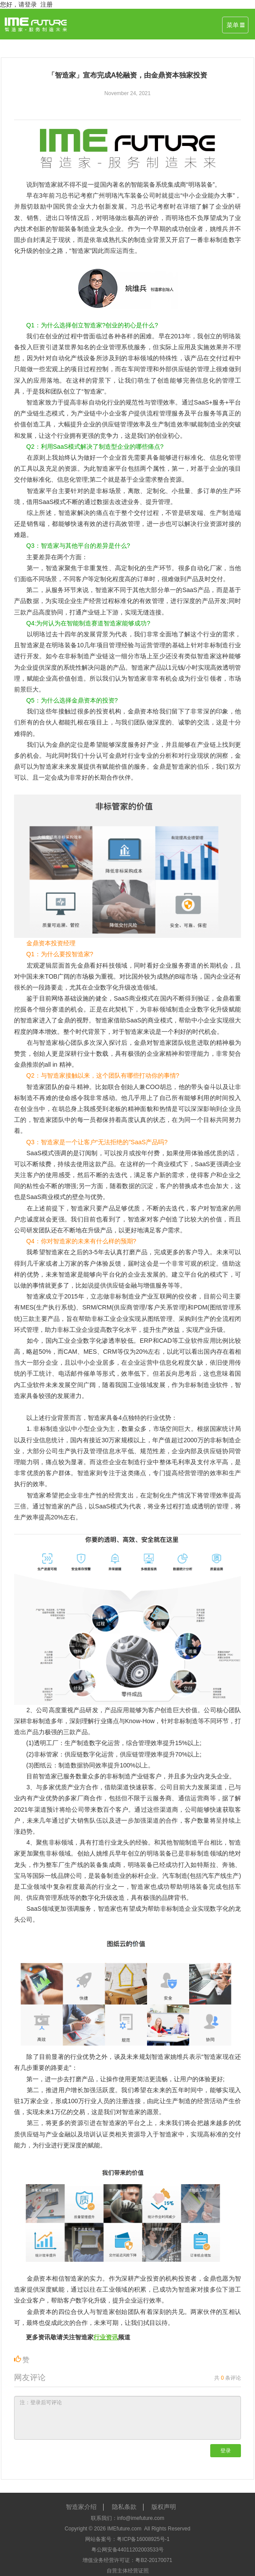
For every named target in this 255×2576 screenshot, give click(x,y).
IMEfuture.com (124, 2529)
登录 (225, 2451)
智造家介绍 (81, 2506)
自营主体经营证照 (128, 2571)
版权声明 (163, 2506)
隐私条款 (124, 2506)
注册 (46, 4)
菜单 (235, 24)
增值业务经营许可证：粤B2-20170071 (127, 2560)
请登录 (27, 4)
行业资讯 (105, 2337)
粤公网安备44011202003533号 (127, 2550)
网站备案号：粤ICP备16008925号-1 (127, 2539)
